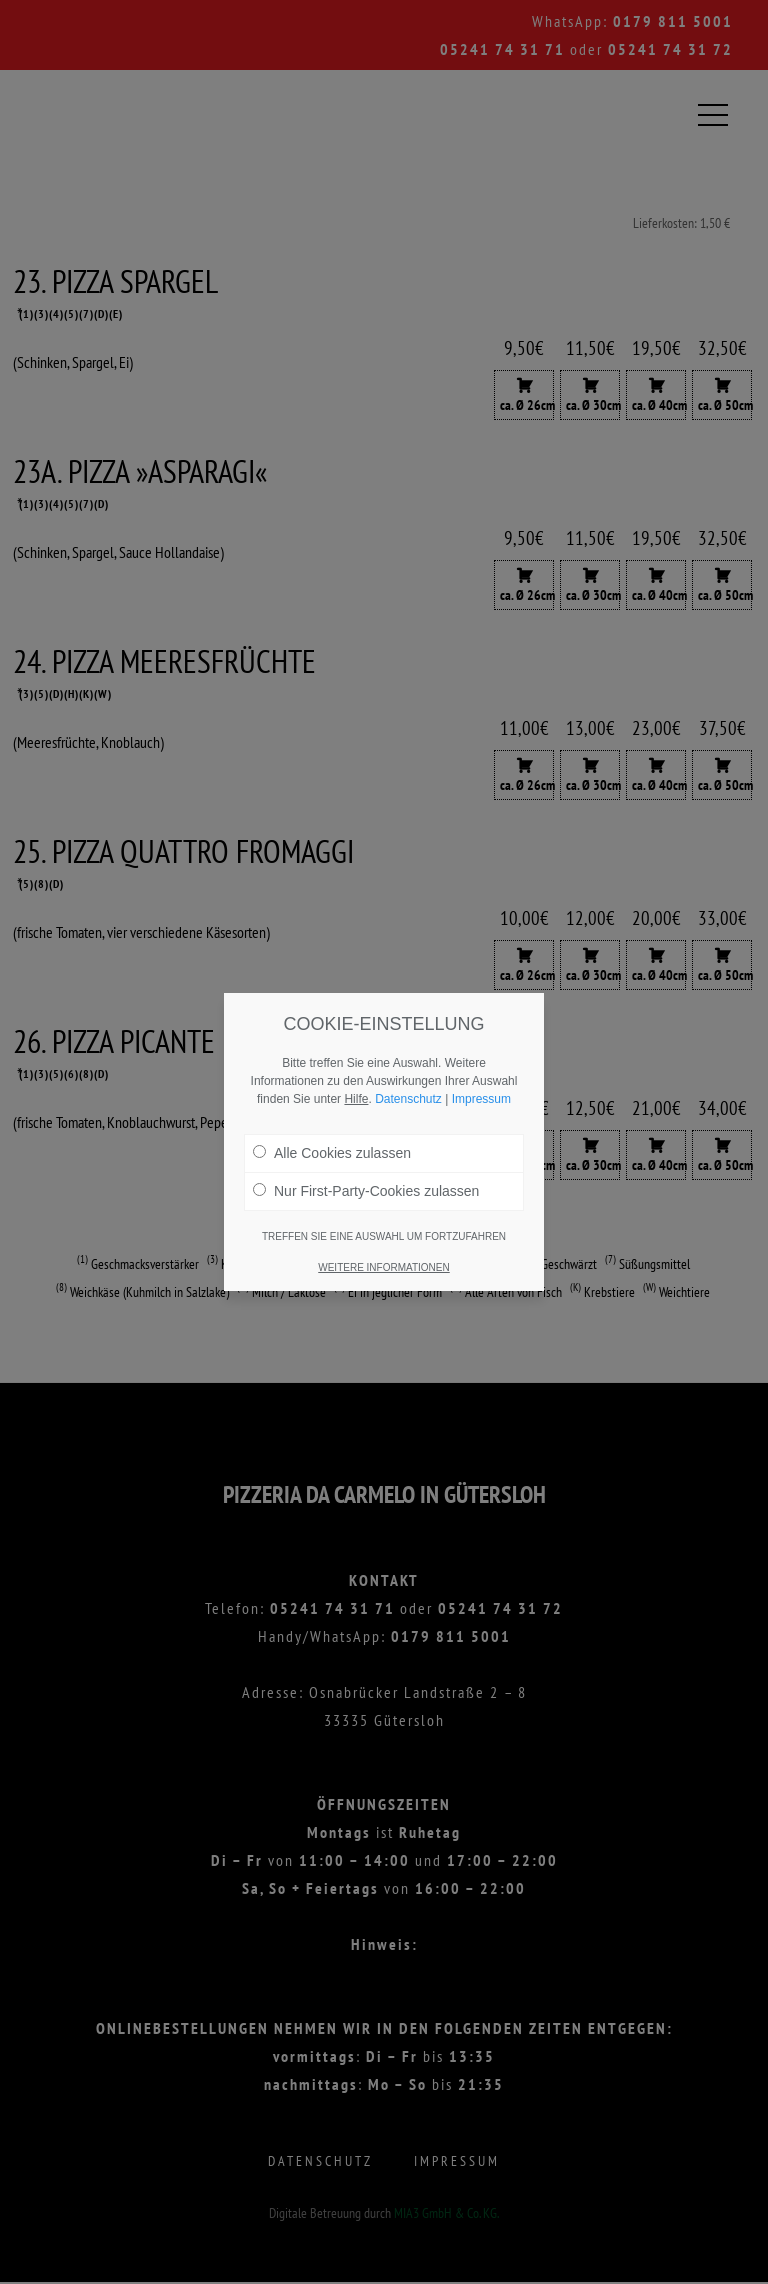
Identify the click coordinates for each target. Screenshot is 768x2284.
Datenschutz (408, 1087)
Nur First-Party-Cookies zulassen (366, 1179)
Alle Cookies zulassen (332, 1141)
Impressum (481, 1087)
